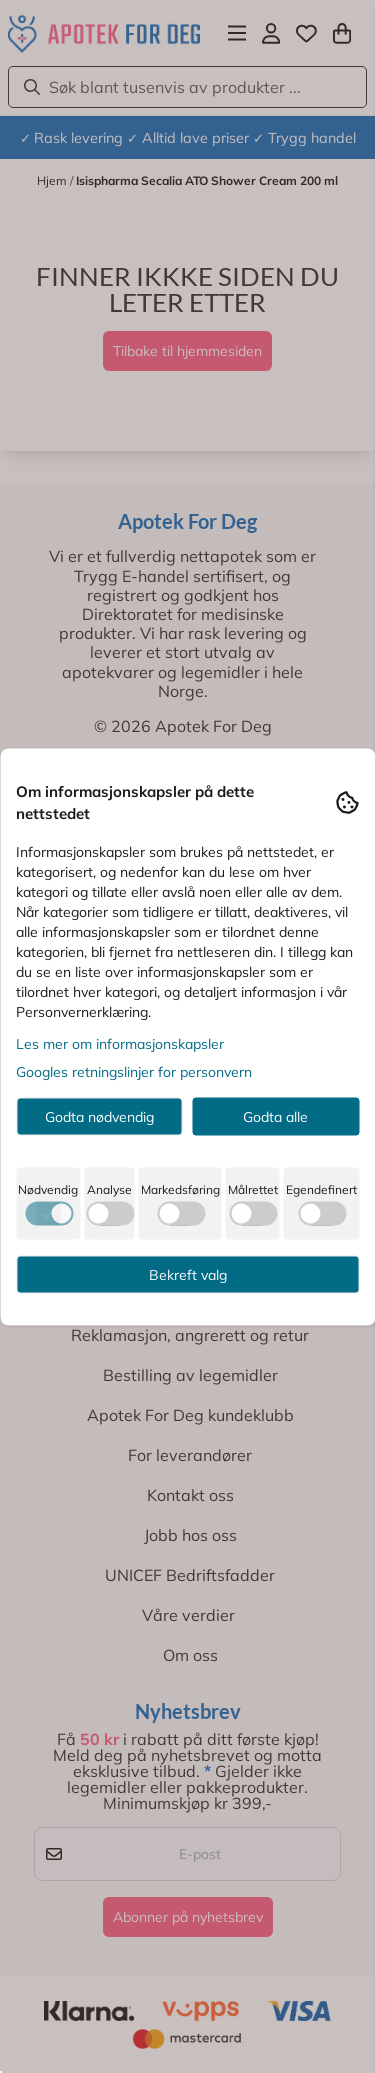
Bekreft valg (188, 1274)
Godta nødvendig (99, 1116)
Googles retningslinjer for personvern (134, 1071)
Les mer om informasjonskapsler (120, 1043)
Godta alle (275, 1116)
